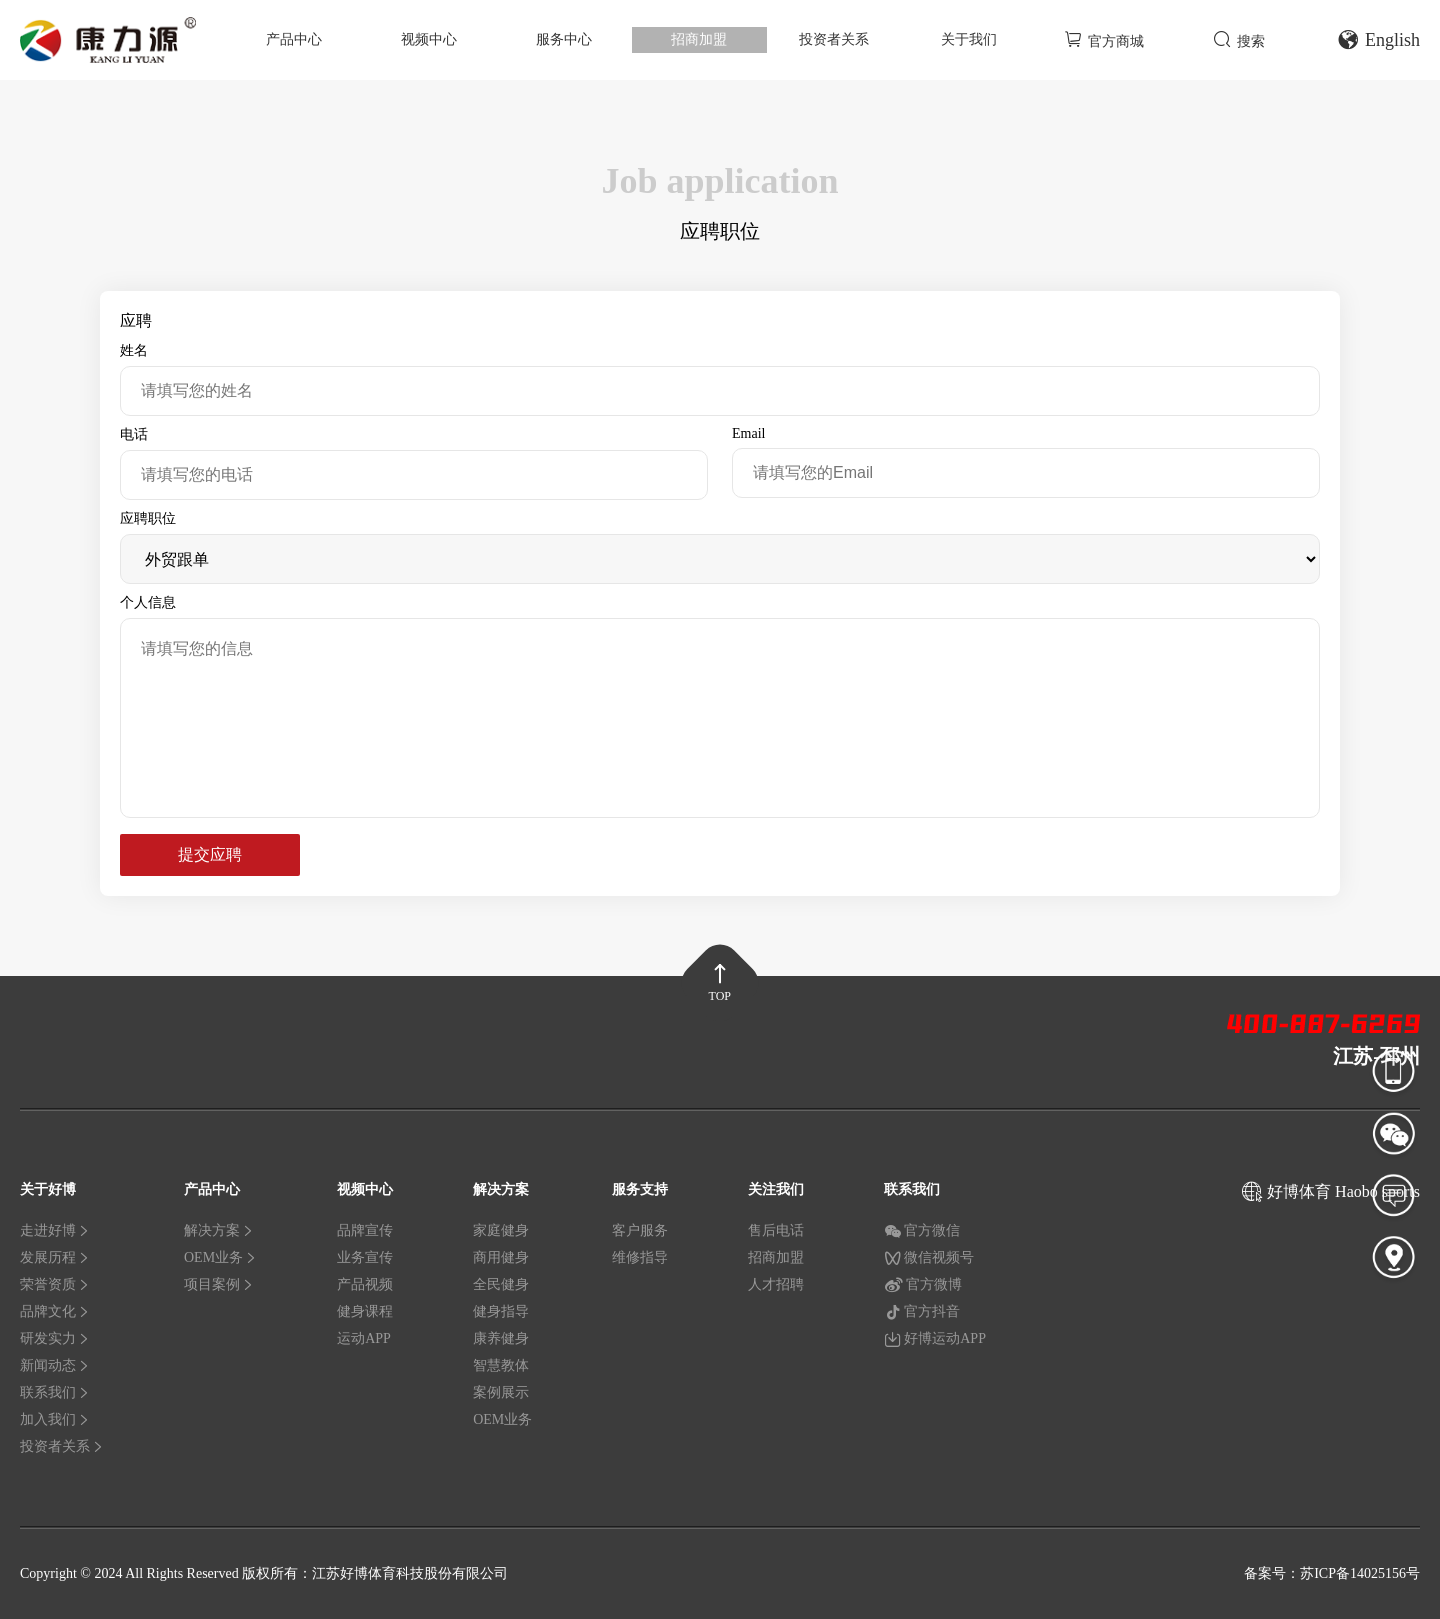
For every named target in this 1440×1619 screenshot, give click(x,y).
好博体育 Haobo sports (1343, 1191)
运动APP (364, 1338)
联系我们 (55, 1392)
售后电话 (776, 1230)
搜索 (1239, 39)
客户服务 (640, 1230)
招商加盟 (699, 39)
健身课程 (365, 1311)
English (1378, 40)
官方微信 (922, 1231)
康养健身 (501, 1338)
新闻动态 (55, 1365)
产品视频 (365, 1284)
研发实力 (55, 1338)
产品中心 (294, 39)
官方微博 (923, 1285)
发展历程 (55, 1257)
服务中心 (564, 39)
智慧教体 (501, 1365)
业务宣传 (365, 1257)
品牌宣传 (365, 1230)
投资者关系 (834, 39)
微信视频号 (929, 1258)
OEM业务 (220, 1257)
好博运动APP (935, 1339)
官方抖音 (922, 1312)
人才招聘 (776, 1284)
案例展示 (501, 1392)
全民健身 (501, 1284)
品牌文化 (55, 1311)
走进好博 (55, 1230)
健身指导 (501, 1311)
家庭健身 (501, 1230)
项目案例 (219, 1284)
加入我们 (55, 1419)
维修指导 (640, 1257)
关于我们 (969, 39)
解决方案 (219, 1230)
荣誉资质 (55, 1284)
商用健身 (501, 1257)
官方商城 (1104, 39)
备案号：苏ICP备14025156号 (1332, 1573)
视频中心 (429, 39)
